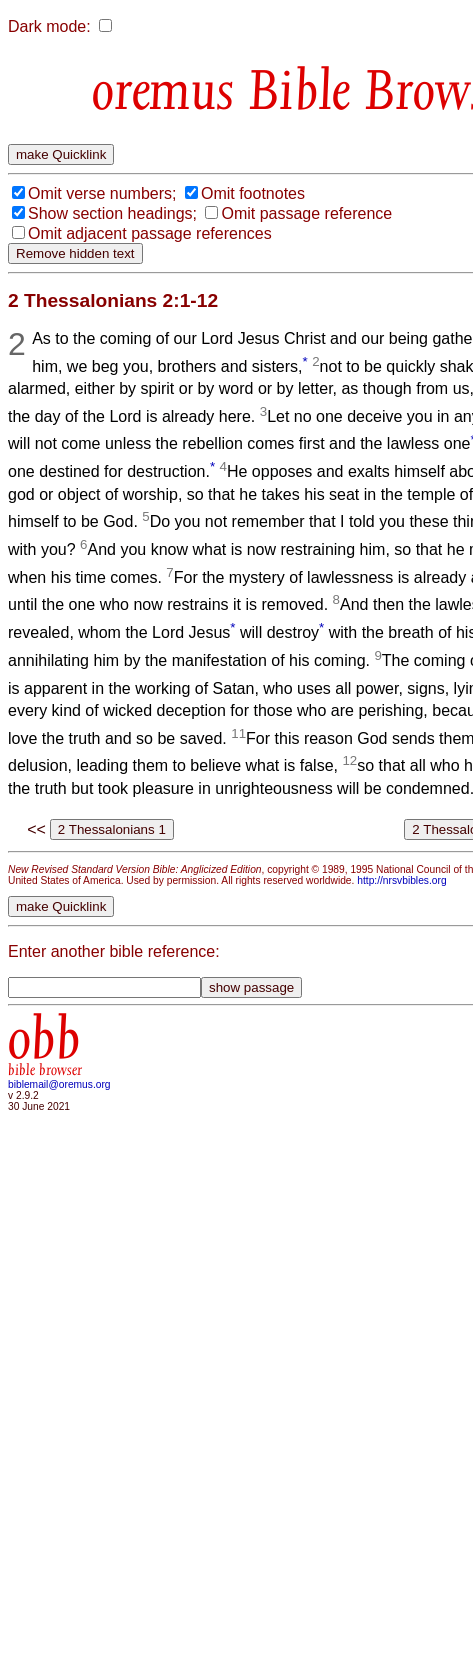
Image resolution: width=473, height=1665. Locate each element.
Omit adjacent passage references (150, 233)
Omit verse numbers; (102, 193)
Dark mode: (49, 26)
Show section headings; (112, 213)
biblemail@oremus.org (59, 1084)
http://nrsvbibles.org (401, 880)
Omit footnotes (253, 193)
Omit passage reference (306, 213)
